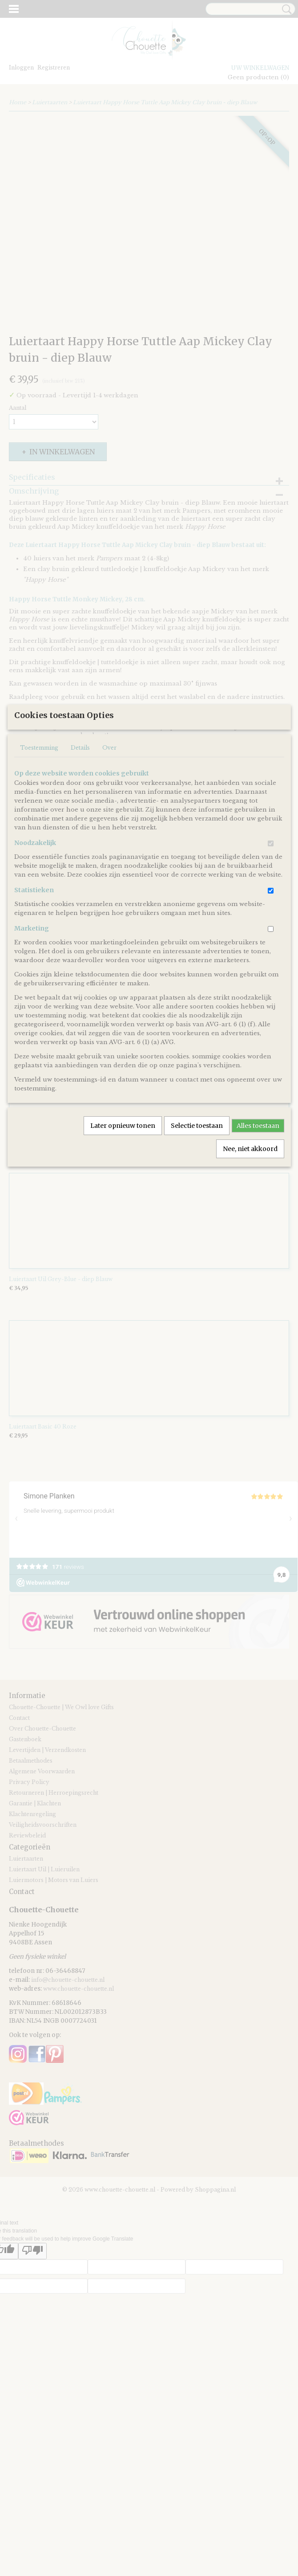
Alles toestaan (258, 1212)
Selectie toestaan (197, 1212)
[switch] (271, 930)
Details (80, 834)
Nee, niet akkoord (250, 1235)
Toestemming (39, 834)
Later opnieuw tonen (122, 1212)
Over (109, 834)
